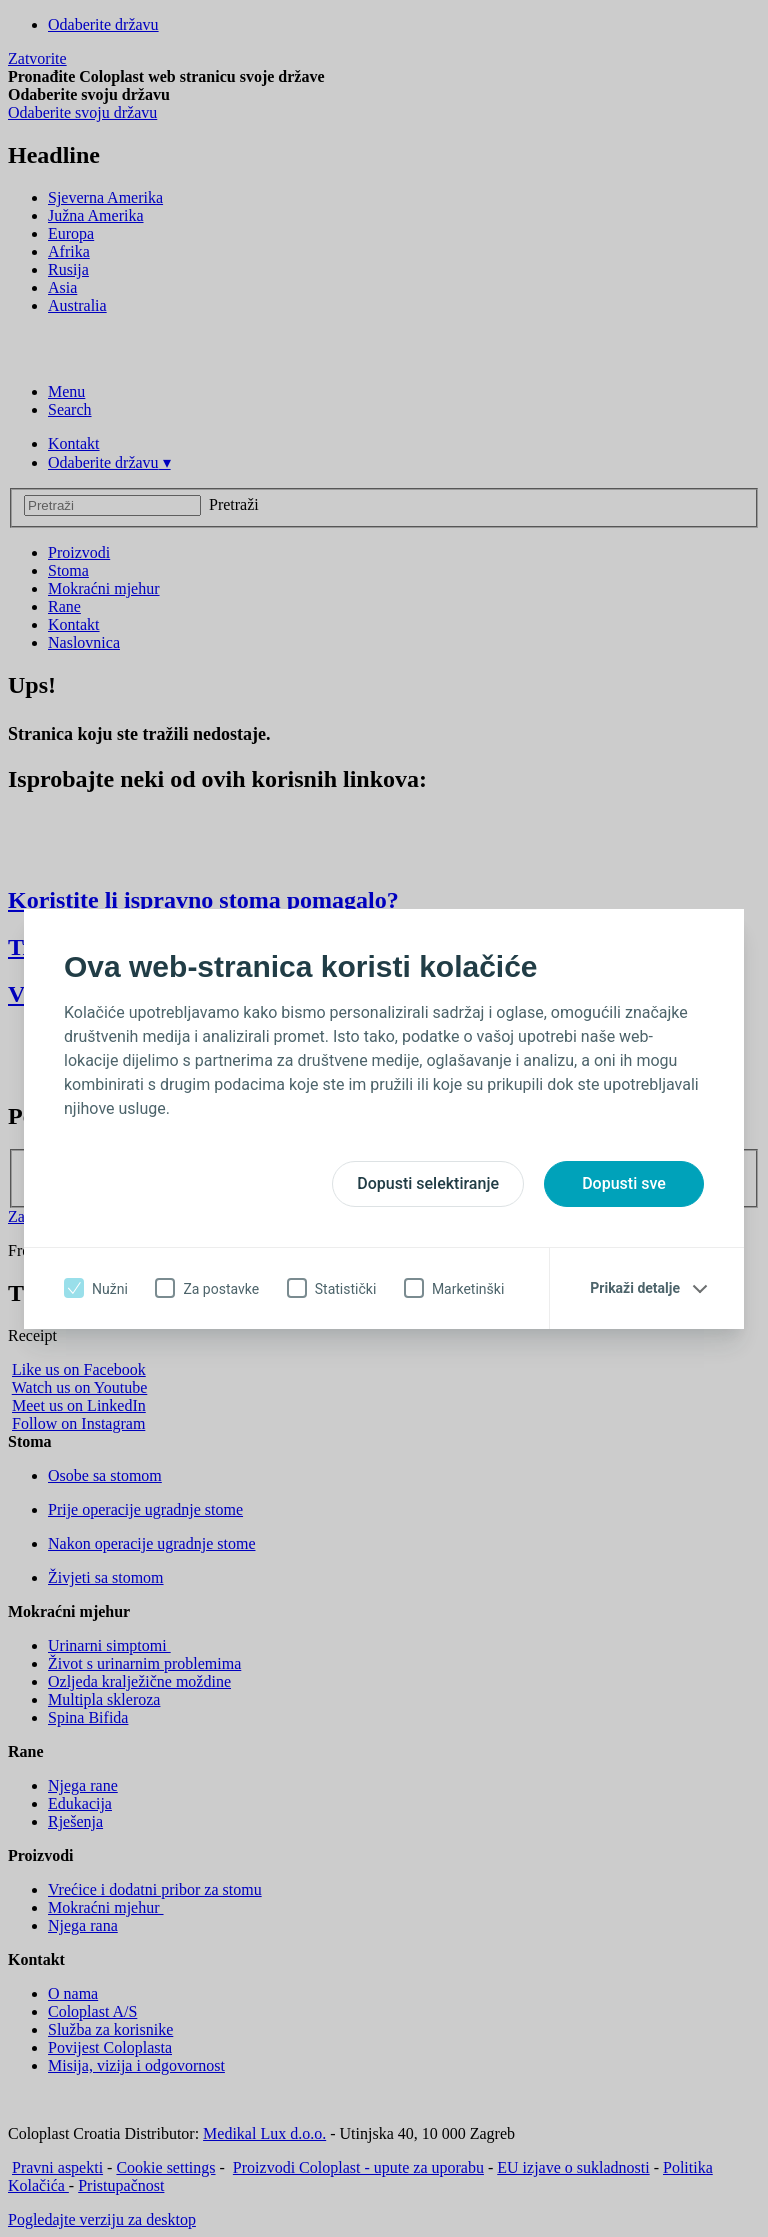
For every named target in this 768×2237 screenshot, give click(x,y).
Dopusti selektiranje (428, 1183)
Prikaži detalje (635, 1288)
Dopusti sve (624, 1183)
